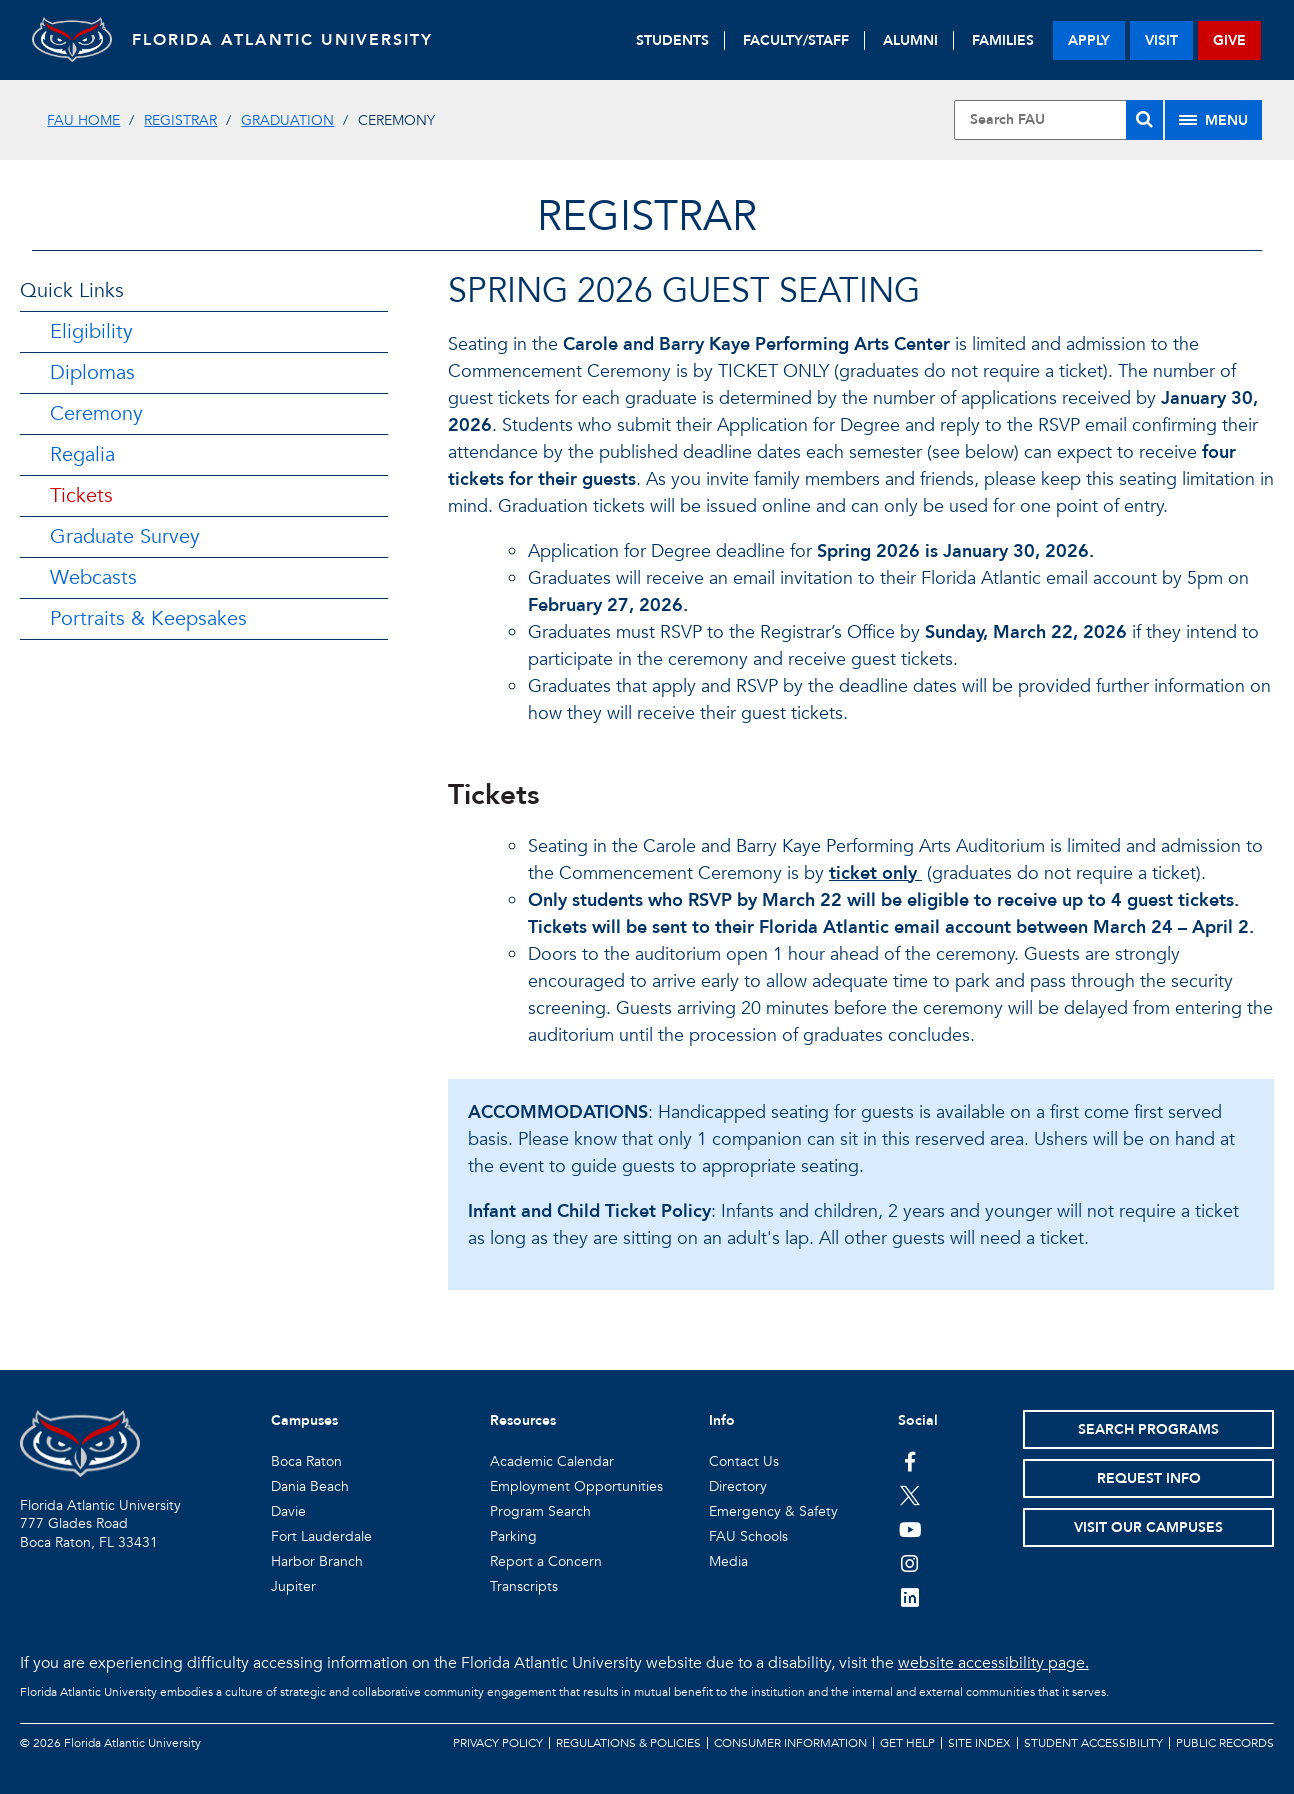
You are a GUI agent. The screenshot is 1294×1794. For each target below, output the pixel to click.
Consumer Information (790, 1743)
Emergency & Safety (773, 1511)
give (1229, 40)
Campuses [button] (304, 1420)
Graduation (287, 120)
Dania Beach (310, 1486)
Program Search (540, 1511)
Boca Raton (306, 1461)
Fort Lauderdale (321, 1536)
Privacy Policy (498, 1743)
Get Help (907, 1743)
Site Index (979, 1743)
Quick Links (72, 290)
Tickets (81, 495)
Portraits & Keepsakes (148, 618)
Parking (513, 1536)
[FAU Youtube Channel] (910, 1529)
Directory (738, 1486)
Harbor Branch (317, 1561)
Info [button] (722, 1420)
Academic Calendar (552, 1461)
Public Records (1225, 1743)
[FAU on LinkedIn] (910, 1597)
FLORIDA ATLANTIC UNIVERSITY (282, 40)
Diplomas (92, 372)
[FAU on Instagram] (910, 1563)
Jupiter (293, 1586)
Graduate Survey (125, 536)
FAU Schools (748, 1536)
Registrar (180, 120)
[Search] (1144, 120)
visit (1161, 40)
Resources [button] (523, 1420)
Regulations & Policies (628, 1743)
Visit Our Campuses (1148, 1527)
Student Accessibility (1093, 1743)
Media (728, 1561)
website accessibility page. (993, 1663)
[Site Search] (1058, 120)
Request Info (1149, 1478)
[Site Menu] (1213, 120)
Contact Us (744, 1461)
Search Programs (1148, 1429)
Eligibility (91, 331)
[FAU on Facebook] (910, 1461)
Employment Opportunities (576, 1486)
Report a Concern (546, 1561)
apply (1089, 40)
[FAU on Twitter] (910, 1495)
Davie (288, 1511)
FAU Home (83, 120)
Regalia (82, 454)
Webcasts (93, 577)
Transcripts (524, 1586)
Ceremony (96, 413)
